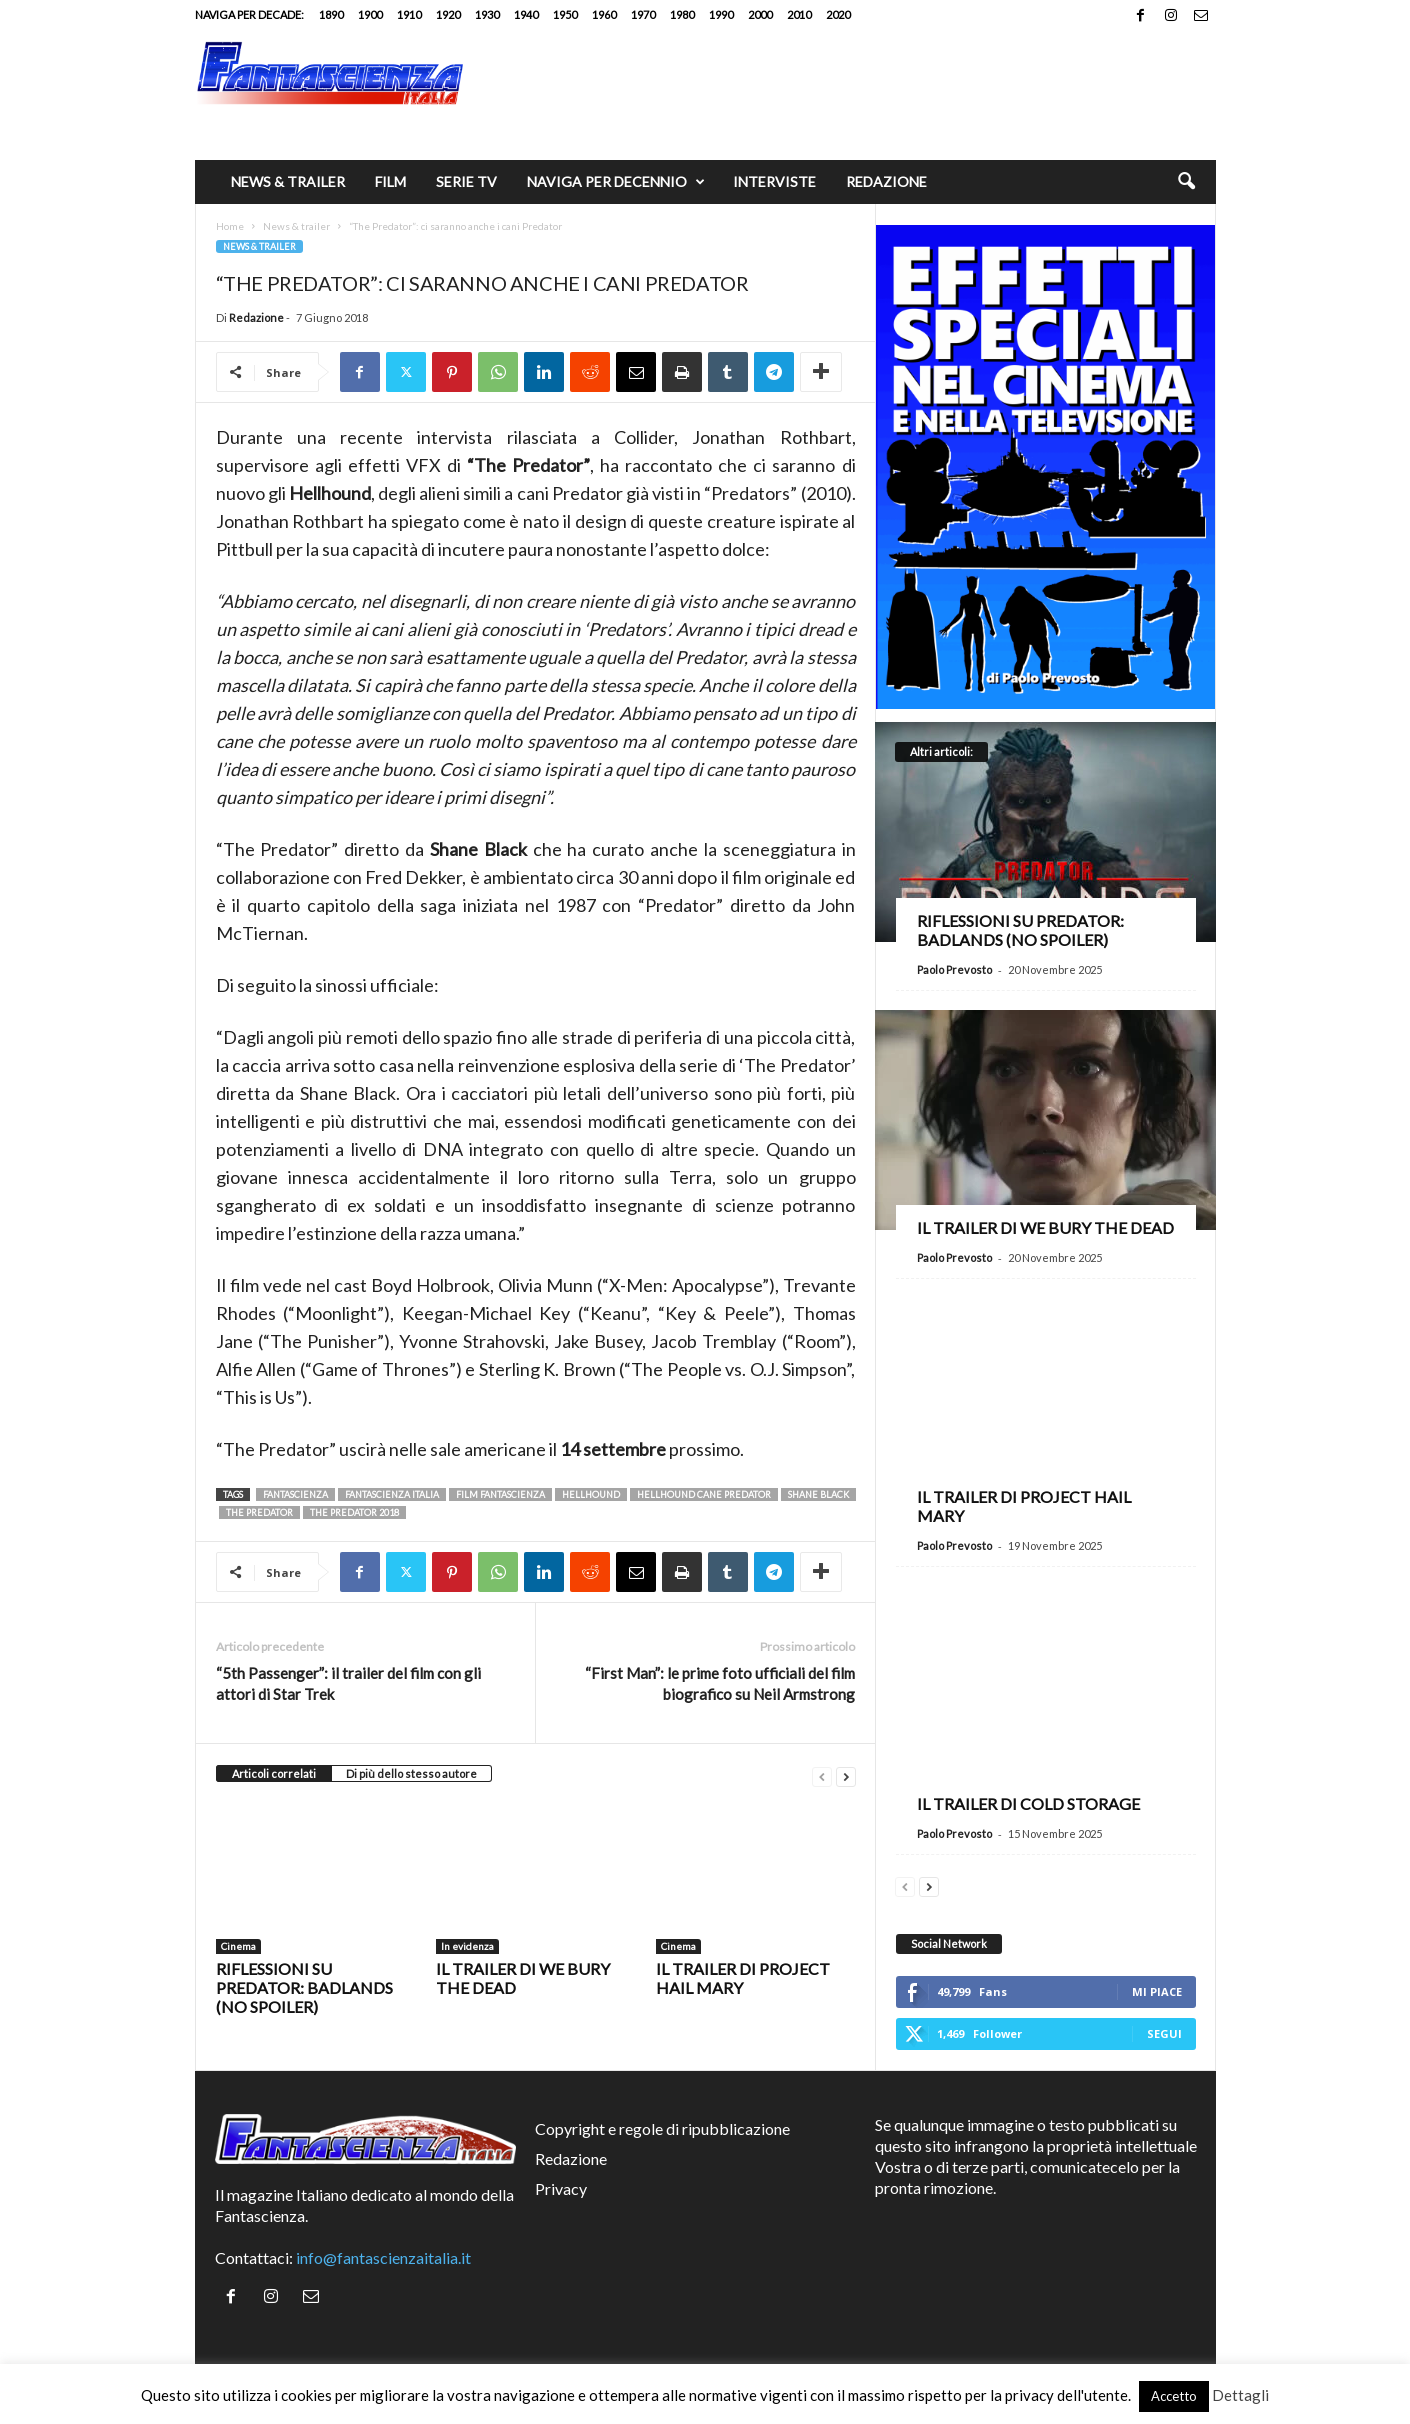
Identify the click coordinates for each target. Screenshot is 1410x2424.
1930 (487, 14)
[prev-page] (822, 1774)
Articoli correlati (274, 1773)
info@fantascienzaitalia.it (383, 2257)
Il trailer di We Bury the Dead (1045, 1227)
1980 (682, 14)
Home (230, 226)
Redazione (886, 181)
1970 (643, 14)
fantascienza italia (392, 1494)
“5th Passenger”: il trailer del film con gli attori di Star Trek (348, 1683)
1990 (721, 14)
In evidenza (467, 1946)
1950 (565, 14)
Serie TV (466, 181)
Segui (1164, 2033)
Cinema (238, 1946)
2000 (760, 14)
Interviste (774, 181)
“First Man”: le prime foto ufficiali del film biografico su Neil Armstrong (720, 1683)
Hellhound (591, 1494)
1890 (331, 14)
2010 (799, 14)
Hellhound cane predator (704, 1494)
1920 (448, 14)
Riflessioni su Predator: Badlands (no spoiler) (304, 1987)
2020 (838, 14)
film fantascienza (500, 1494)
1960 (604, 14)
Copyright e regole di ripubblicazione (662, 2128)
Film (390, 181)
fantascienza (295, 1494)
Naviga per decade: (249, 14)
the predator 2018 (354, 1512)
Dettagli (1240, 2395)
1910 (409, 14)
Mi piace (1157, 1991)
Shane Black (818, 1494)
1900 (370, 14)
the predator (259, 1512)
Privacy (561, 2188)
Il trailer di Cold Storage (1028, 1803)
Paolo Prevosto (954, 969)
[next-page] (846, 1774)
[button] (1186, 182)
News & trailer (288, 181)
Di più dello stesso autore (411, 1773)
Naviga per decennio (616, 182)
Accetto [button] (1174, 2396)
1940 (526, 14)
